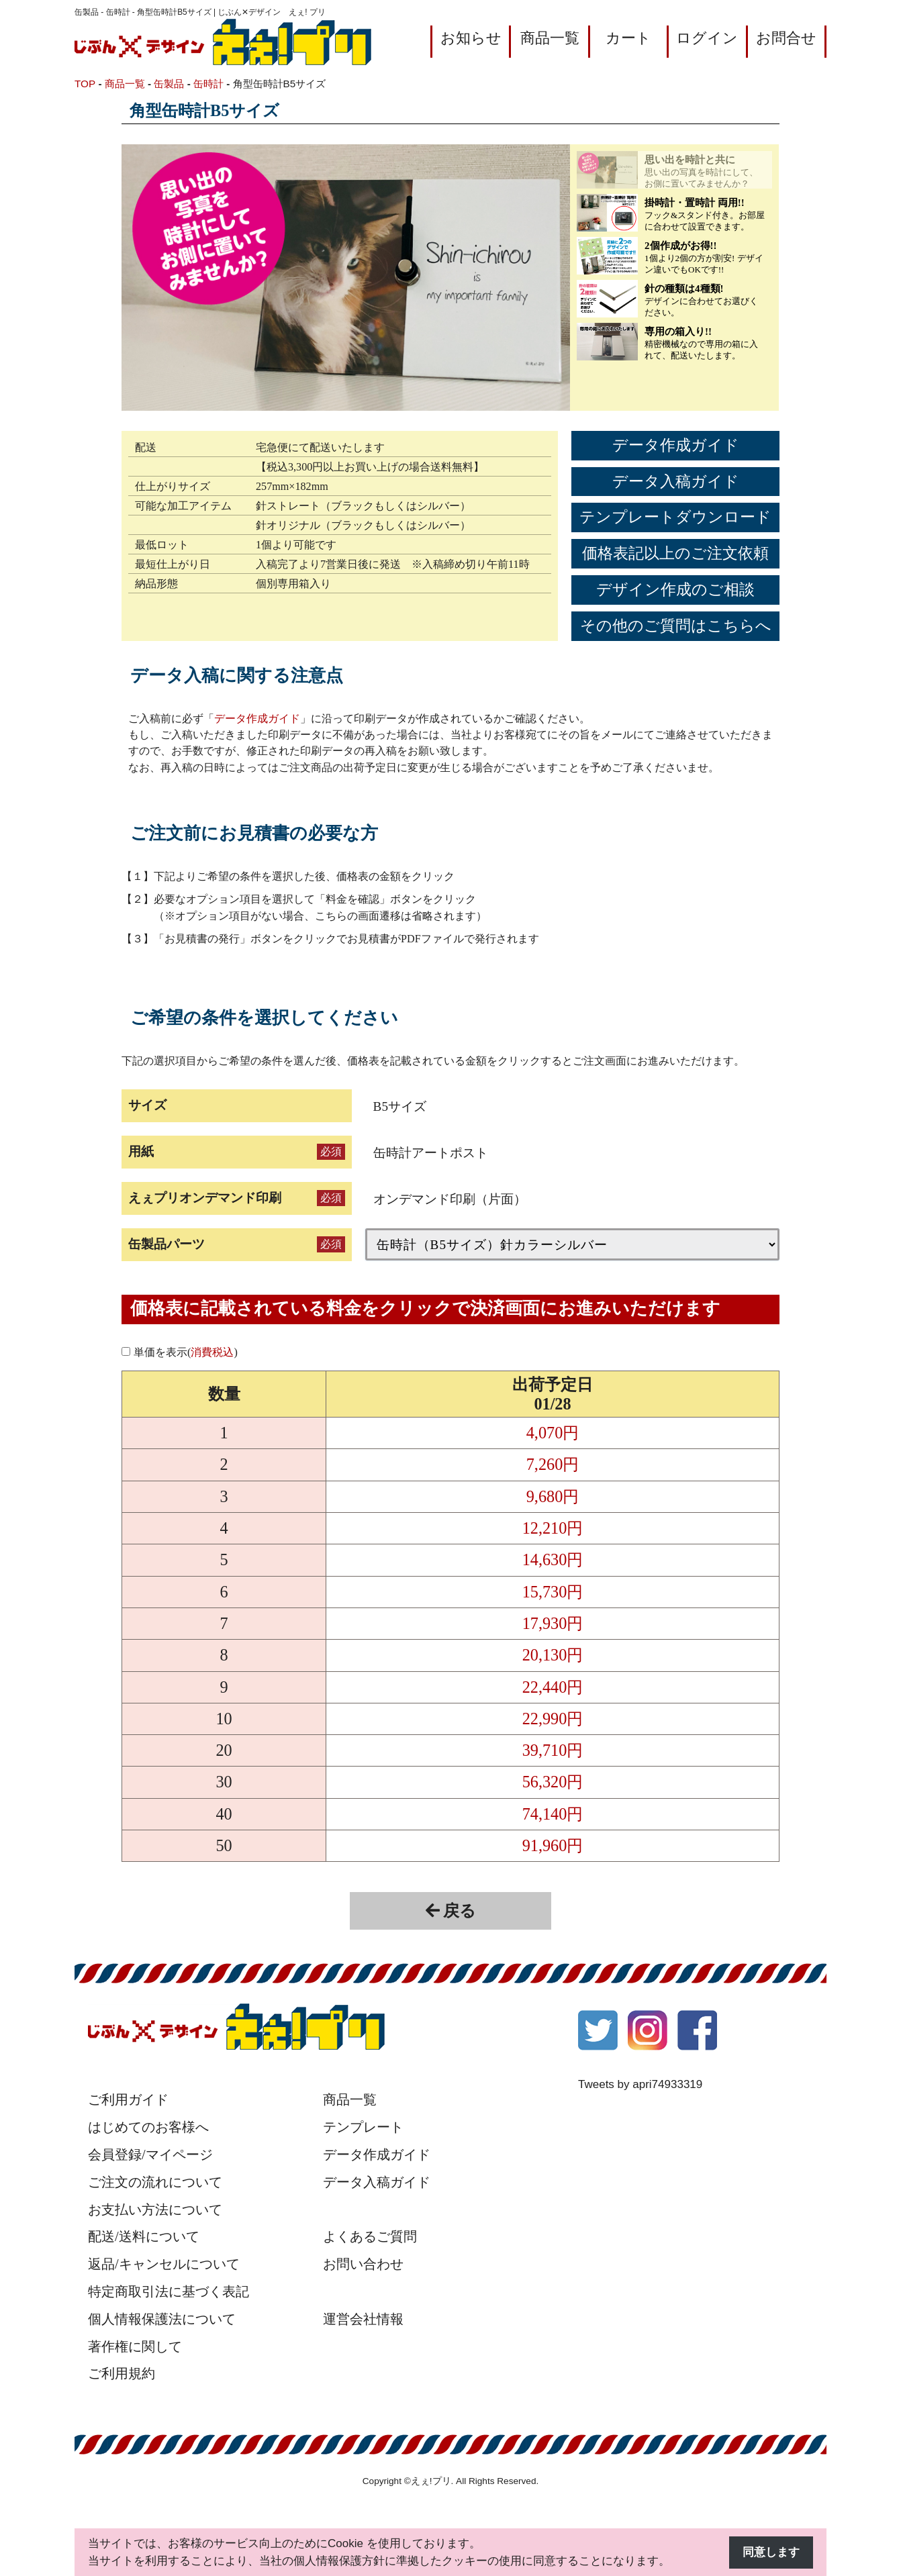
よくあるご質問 (370, 2236)
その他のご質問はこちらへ (675, 625)
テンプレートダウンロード (675, 517)
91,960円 (552, 1845)
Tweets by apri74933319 (640, 2084)
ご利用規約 (121, 2373)
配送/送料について (143, 2236)
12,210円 (552, 1528)
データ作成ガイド (675, 445)
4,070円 (552, 1433)
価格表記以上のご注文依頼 (675, 553)
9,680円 (552, 1496)
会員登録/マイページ (150, 2154)
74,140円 (552, 1814)
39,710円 (552, 1750)
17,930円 (552, 1623)
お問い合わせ (363, 2264)
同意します (771, 2552)
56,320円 (552, 1782)
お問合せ (786, 38)
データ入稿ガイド (675, 481)
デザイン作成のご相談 (675, 589)
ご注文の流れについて (155, 2182)
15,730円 (552, 1592)
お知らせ (471, 38)
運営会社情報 (363, 2319)
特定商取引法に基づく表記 (168, 2291)
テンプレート (363, 2127)
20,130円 (552, 1655)
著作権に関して (135, 2346)
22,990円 (552, 1719)
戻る (451, 1911)
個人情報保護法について (162, 2319)
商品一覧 (549, 38)
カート (628, 38)
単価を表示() (186, 1352)
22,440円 (552, 1687)
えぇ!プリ (431, 2481)
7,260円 (552, 1464)
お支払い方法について (155, 2209)
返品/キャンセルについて (164, 2264)
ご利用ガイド (128, 2099)
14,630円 (552, 1559)
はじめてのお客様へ (148, 2127)
